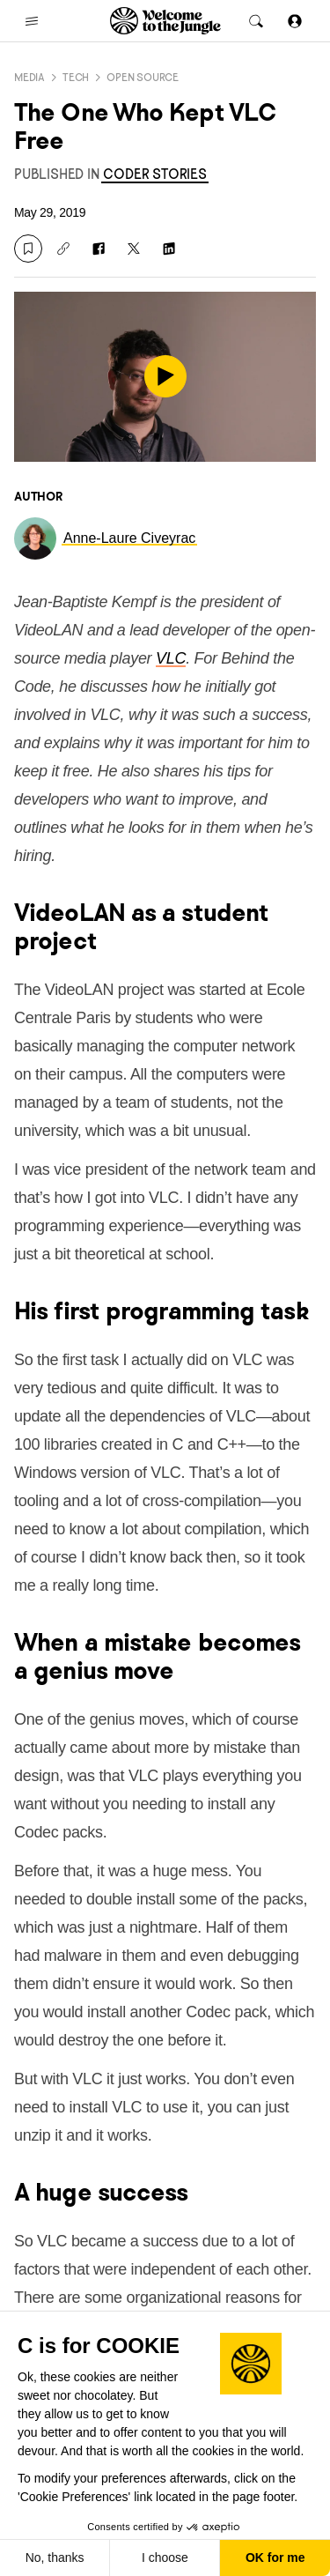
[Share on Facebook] (98, 248)
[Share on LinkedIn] (169, 248)
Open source (142, 77)
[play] (165, 376)
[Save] (28, 248)
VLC (171, 658)
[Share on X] (134, 248)
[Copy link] (63, 248)
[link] (154, 174)
